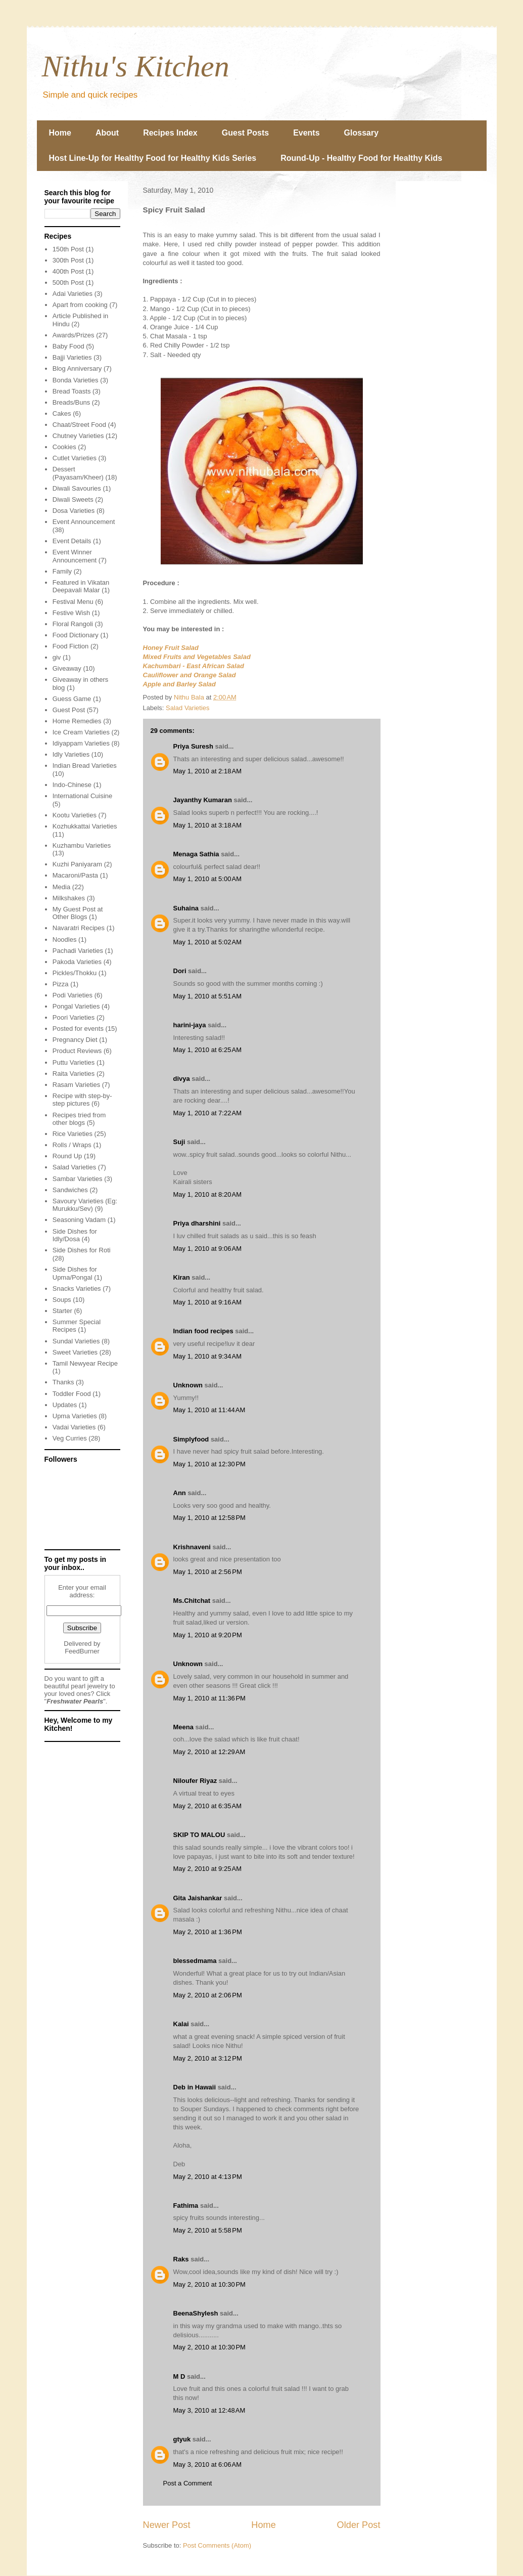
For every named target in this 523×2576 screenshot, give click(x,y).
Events (306, 132)
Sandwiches (70, 1190)
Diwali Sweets (73, 499)
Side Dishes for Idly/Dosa (75, 1235)
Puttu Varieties (74, 1062)
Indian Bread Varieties (85, 765)
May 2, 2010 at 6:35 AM (207, 1806)
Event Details (72, 541)
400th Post (68, 271)
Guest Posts (245, 132)
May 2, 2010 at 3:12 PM (207, 2058)
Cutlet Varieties (75, 458)
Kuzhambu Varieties (82, 845)
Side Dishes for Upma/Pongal (75, 1273)
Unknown (188, 1385)
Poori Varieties (74, 1017)
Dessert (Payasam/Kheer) (78, 473)
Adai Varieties (72, 293)
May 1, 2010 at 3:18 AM (207, 825)
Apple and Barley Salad (179, 684)
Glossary (361, 132)
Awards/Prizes (73, 335)
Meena (183, 1727)
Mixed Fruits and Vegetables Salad (197, 657)
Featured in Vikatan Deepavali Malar (81, 586)
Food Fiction (71, 646)
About (107, 132)
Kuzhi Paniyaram (77, 864)
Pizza (61, 984)
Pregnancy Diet (75, 1039)
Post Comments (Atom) (217, 2545)
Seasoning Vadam (79, 1220)
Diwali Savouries (77, 488)
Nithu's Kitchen (135, 66)
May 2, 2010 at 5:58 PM (207, 2230)
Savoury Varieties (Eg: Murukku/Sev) (85, 1205)
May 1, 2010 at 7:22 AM (207, 1113)
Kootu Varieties (75, 815)
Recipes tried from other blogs (79, 1119)
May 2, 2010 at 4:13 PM (207, 2176)
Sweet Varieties (75, 1352)
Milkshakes (69, 898)
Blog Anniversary (77, 368)
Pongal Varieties (76, 1006)
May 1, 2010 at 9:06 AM (207, 1248)
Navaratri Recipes (79, 928)
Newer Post (167, 2525)
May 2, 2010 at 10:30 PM (209, 2284)
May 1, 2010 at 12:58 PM (209, 1517)
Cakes (62, 413)
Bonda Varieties (76, 380)
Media (61, 887)
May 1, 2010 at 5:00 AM (207, 879)
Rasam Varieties (76, 1084)
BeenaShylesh (195, 2313)
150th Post (68, 249)
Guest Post (69, 710)
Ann (179, 1493)
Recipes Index (170, 132)
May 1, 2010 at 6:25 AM (207, 1050)
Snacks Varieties (77, 1288)
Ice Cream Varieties (81, 732)
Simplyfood (191, 1439)
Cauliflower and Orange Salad (189, 675)
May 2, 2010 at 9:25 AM (207, 1868)
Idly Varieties (71, 754)
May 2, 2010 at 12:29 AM (209, 1752)
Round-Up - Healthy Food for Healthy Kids (361, 158)
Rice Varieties (72, 1134)
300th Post (68, 260)
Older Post (359, 2525)
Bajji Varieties (72, 357)
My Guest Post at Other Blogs (78, 913)
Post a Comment (187, 2483)
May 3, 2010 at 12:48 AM (209, 2410)
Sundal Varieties (76, 1341)
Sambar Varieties (78, 1179)
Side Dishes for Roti (82, 1250)
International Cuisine (83, 796)
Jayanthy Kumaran (202, 800)
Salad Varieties (187, 708)
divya (181, 1078)
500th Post (68, 282)
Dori (179, 971)
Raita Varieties (74, 1073)
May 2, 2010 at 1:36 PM (207, 1932)
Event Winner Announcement (75, 556)
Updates (65, 1405)
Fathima (186, 2205)
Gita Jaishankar (197, 1898)
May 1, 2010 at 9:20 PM (207, 1635)
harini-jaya (189, 1025)
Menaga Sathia (196, 854)
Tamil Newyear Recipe (85, 1363)
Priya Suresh (193, 746)
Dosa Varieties (74, 510)
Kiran (181, 1277)
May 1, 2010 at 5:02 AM (207, 942)
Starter (62, 1311)
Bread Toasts (72, 391)
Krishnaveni (192, 1547)
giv (57, 657)
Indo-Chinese (72, 785)
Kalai (181, 2024)
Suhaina (186, 908)
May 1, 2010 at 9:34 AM (207, 1356)
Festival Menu (73, 601)
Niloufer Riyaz (195, 1780)
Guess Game (72, 699)
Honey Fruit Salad (171, 647)
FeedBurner (82, 1651)
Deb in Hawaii (194, 2087)
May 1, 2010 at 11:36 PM (209, 1698)
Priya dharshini (197, 1223)
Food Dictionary (76, 635)
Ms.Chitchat (192, 1600)
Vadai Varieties (74, 1427)
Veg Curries (70, 1438)
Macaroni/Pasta (75, 875)
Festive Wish (71, 613)
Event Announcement (84, 522)
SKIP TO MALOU (199, 1835)
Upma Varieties (75, 1416)
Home (60, 132)
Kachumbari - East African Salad (193, 666)
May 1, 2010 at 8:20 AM (207, 1194)
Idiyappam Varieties (81, 743)
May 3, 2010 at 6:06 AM (207, 2464)
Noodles (65, 939)
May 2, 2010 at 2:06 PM (207, 1995)
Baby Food (68, 346)
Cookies (64, 447)
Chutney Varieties (78, 436)
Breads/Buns (71, 402)
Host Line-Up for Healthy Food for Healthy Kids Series (153, 158)
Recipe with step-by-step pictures (82, 1100)
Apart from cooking (80, 305)
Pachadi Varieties (78, 950)
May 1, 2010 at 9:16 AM (207, 1302)
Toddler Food (72, 1394)
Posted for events (78, 1028)
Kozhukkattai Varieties (85, 826)
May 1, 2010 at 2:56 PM (207, 1572)
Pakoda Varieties (77, 962)
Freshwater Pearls (74, 1701)
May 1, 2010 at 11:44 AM (209, 1410)
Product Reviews (77, 1051)
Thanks (63, 1382)
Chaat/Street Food (79, 424)
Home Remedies (77, 721)
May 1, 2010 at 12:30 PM (209, 1464)
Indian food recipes (203, 1331)
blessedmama (195, 1960)
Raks (181, 2259)
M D (179, 2376)
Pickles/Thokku (75, 973)
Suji (179, 1142)
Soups (62, 1299)
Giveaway (67, 668)
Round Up (67, 1156)
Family (62, 571)
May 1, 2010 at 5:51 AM (207, 996)
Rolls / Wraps (72, 1145)
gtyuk (182, 2439)
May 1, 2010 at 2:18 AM (207, 771)
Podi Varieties (72, 995)
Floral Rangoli (73, 624)
